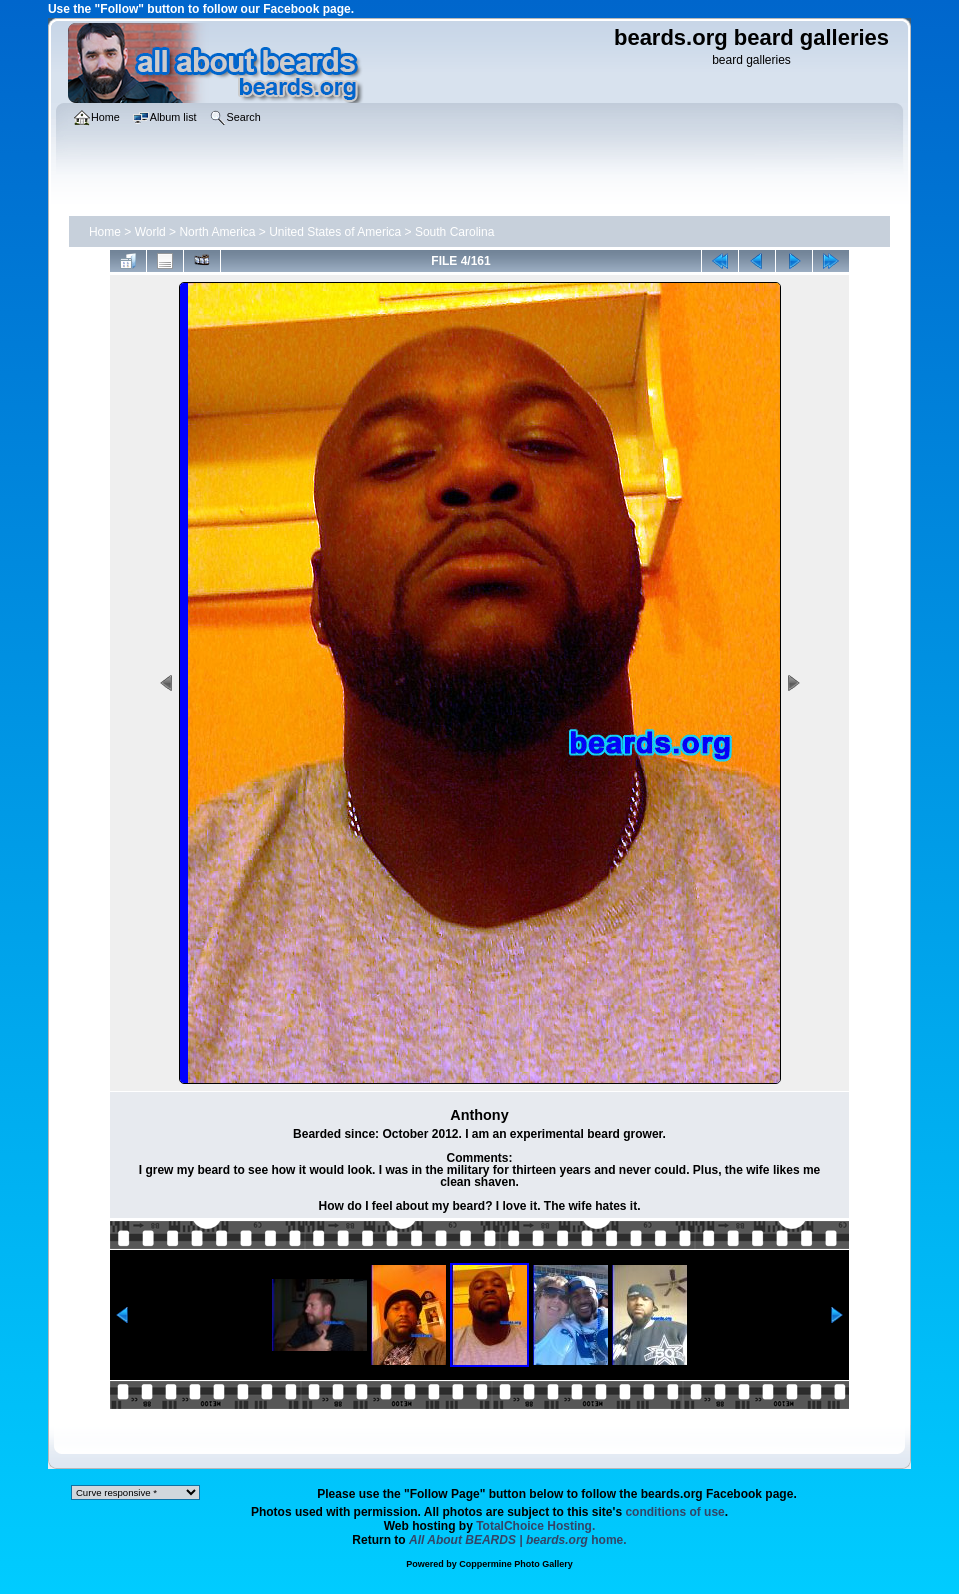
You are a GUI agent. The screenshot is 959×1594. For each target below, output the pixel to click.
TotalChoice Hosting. (535, 1526)
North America (217, 232)
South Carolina (454, 232)
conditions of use (674, 1512)
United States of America (335, 232)
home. (518, 1540)
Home (105, 232)
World (150, 232)
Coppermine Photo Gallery (516, 1564)
